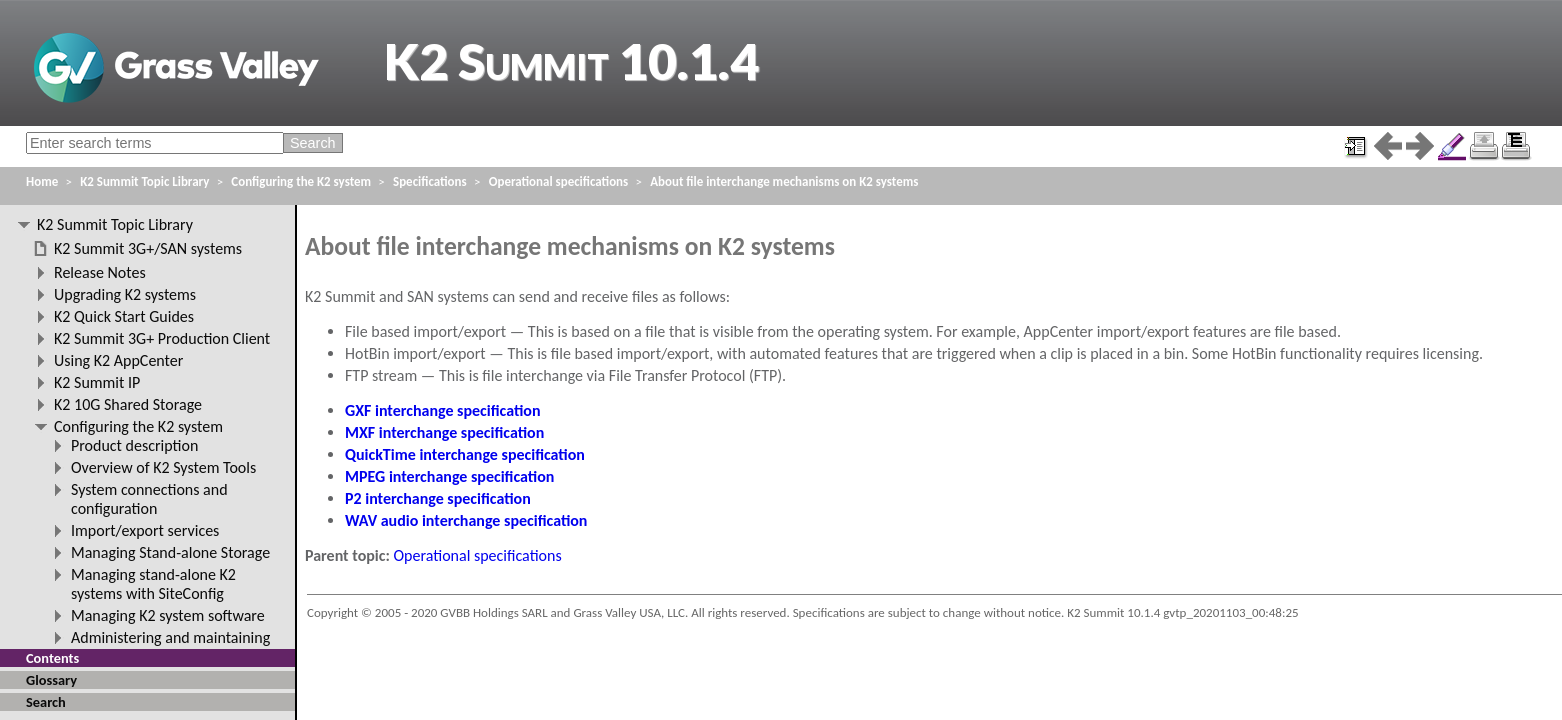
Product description (134, 445)
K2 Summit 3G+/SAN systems (148, 248)
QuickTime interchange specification (465, 454)
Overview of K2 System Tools (163, 467)
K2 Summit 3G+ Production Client (162, 338)
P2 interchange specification (438, 498)
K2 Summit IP (97, 382)
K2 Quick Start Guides (124, 316)
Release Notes (100, 272)
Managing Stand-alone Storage (170, 552)
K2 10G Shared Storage (128, 404)
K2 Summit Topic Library (144, 181)
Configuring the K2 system (301, 181)
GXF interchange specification (442, 410)
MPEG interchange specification (449, 476)
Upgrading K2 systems (125, 294)
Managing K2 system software (168, 615)
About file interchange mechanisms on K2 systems (784, 181)
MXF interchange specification (444, 432)
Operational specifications (478, 555)
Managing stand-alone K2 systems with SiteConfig (153, 584)
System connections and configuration (149, 499)
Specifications (430, 181)
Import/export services (145, 530)
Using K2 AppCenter (118, 360)
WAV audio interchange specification (466, 520)
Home (42, 181)
